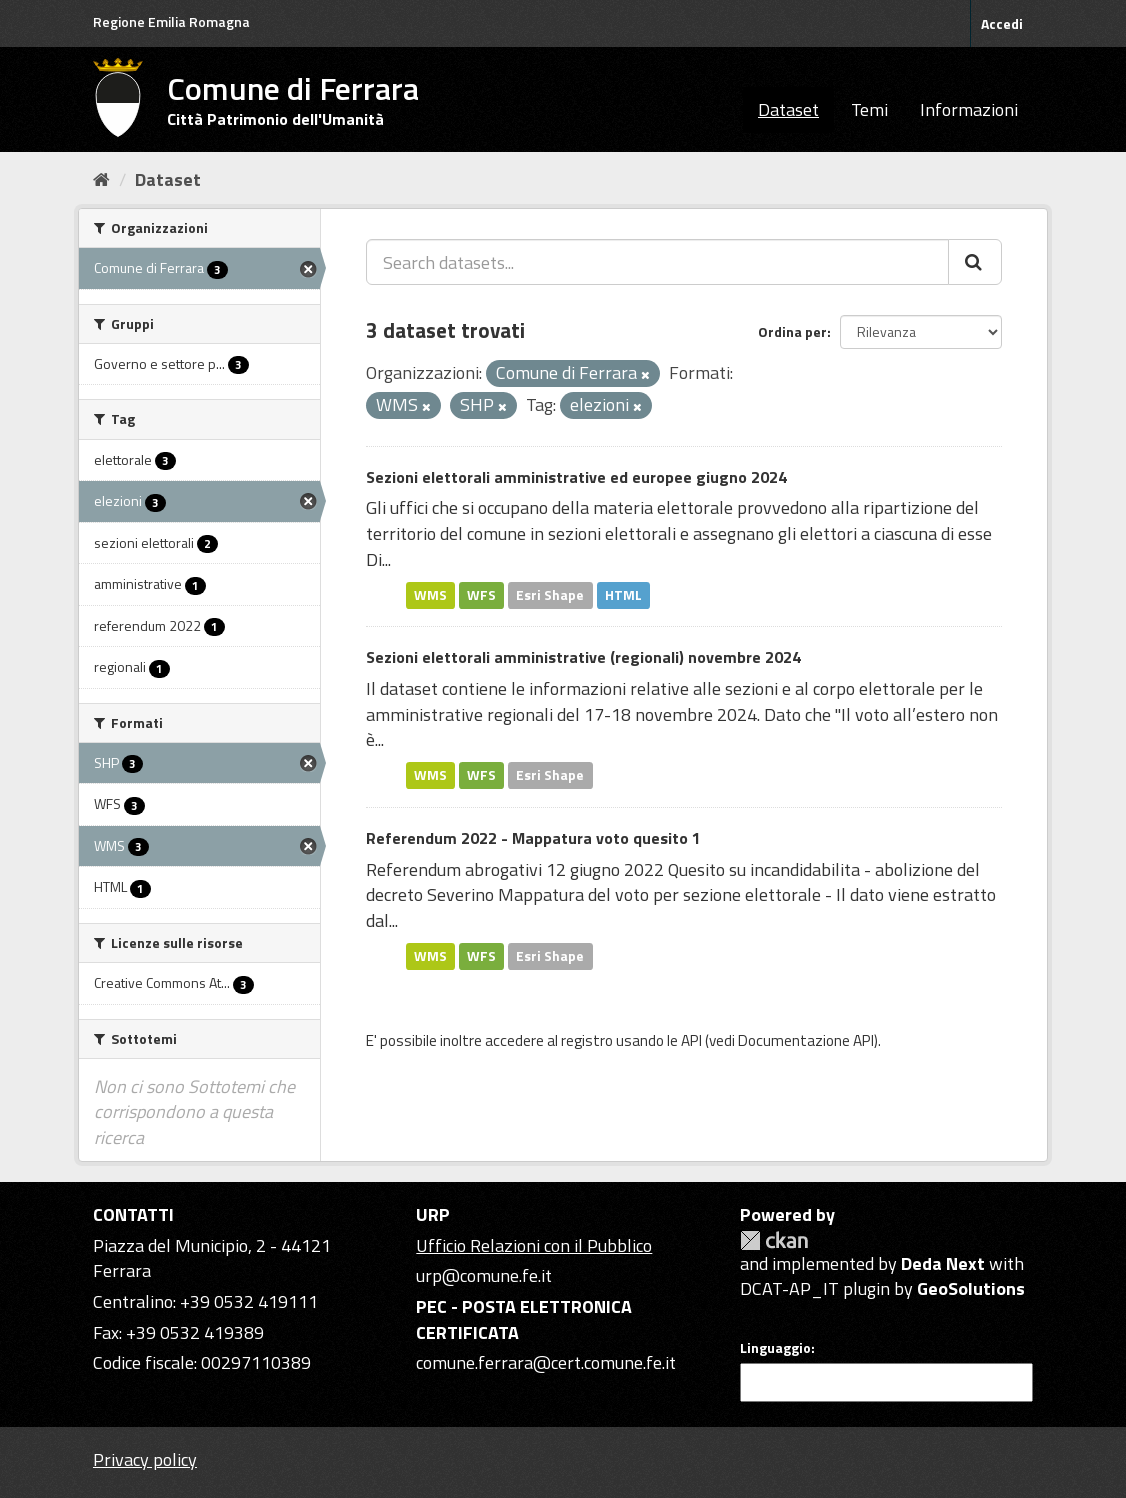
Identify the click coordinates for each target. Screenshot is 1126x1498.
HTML (623, 595)
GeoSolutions (971, 1288)
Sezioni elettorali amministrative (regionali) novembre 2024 (583, 657)
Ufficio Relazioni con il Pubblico (534, 1245)
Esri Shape (550, 595)
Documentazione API (806, 1040)
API (691, 1040)
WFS (481, 595)
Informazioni (969, 109)
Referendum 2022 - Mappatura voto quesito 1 (533, 838)
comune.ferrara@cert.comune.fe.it (546, 1362)
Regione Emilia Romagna (171, 21)
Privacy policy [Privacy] (145, 1459)
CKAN (774, 1240)
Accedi (1002, 23)
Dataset (788, 109)
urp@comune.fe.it (484, 1275)
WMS (430, 595)
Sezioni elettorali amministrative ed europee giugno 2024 (576, 477)
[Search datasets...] (657, 262)
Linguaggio (775, 1348)
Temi (869, 109)
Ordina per (792, 331)
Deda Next (943, 1263)
